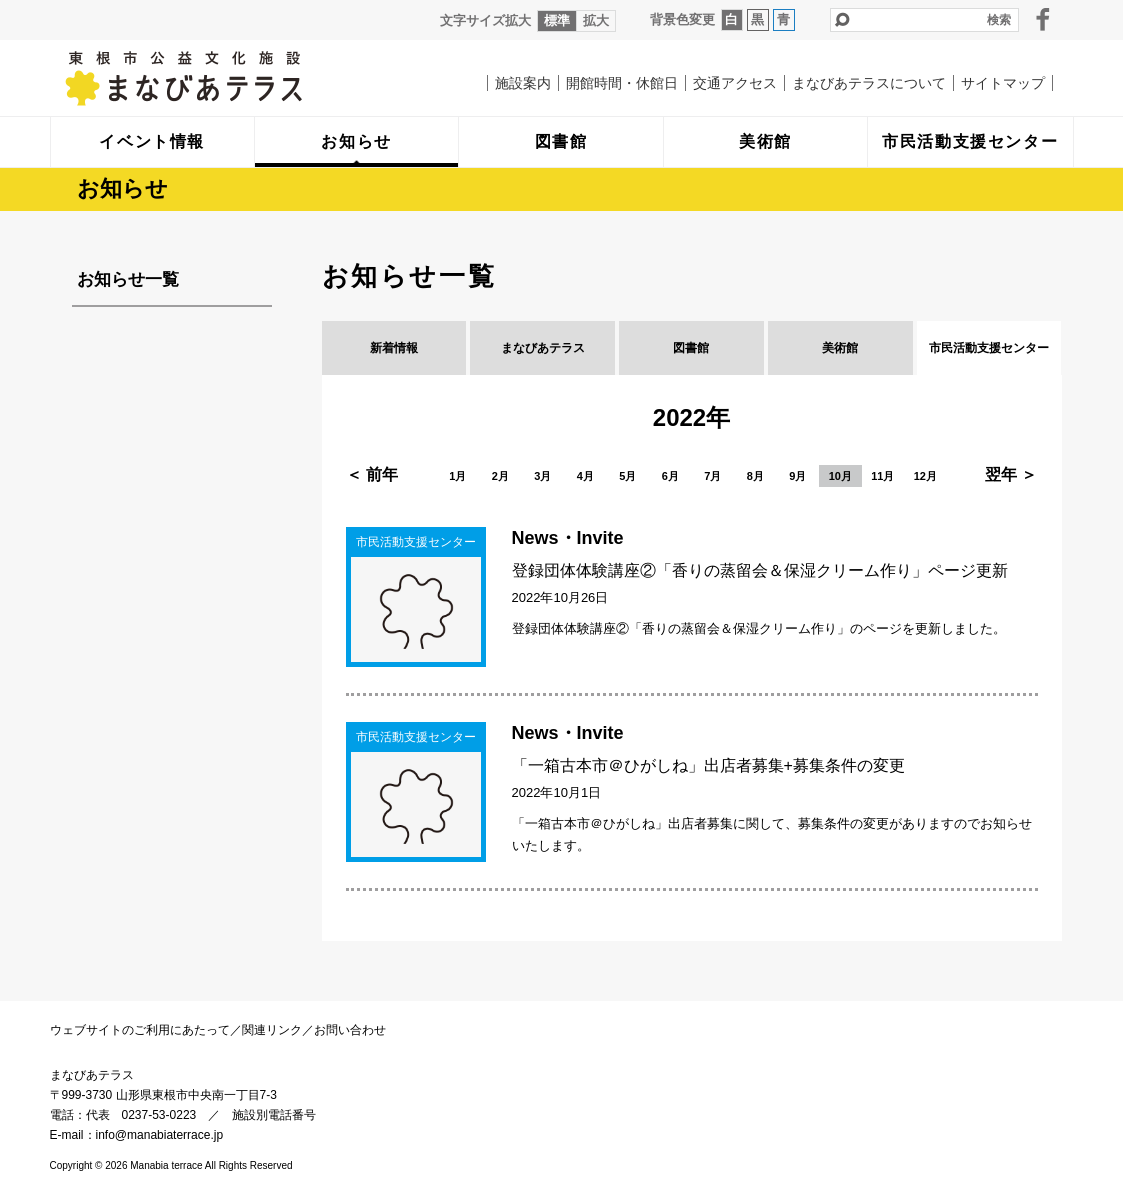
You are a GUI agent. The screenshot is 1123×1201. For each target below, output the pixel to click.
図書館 (691, 348)
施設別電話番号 (274, 1115)
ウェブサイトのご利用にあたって (140, 1030)
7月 (712, 476)
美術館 (840, 348)
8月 (755, 476)
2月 (500, 476)
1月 (457, 476)
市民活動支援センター (989, 348)
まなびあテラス (225, 78)
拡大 (596, 20)
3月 (542, 476)
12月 (925, 476)
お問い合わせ (350, 1030)
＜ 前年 (372, 474)
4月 (585, 476)
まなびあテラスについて (869, 83)
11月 (882, 476)
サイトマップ (1003, 83)
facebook (1043, 19)
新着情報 (394, 348)
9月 (797, 476)
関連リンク (272, 1030)
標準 (557, 20)
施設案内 (523, 83)
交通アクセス (735, 83)
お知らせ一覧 (128, 279)
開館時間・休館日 (622, 83)
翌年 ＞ (1011, 474)
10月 (840, 476)
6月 (670, 476)
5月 (627, 476)
